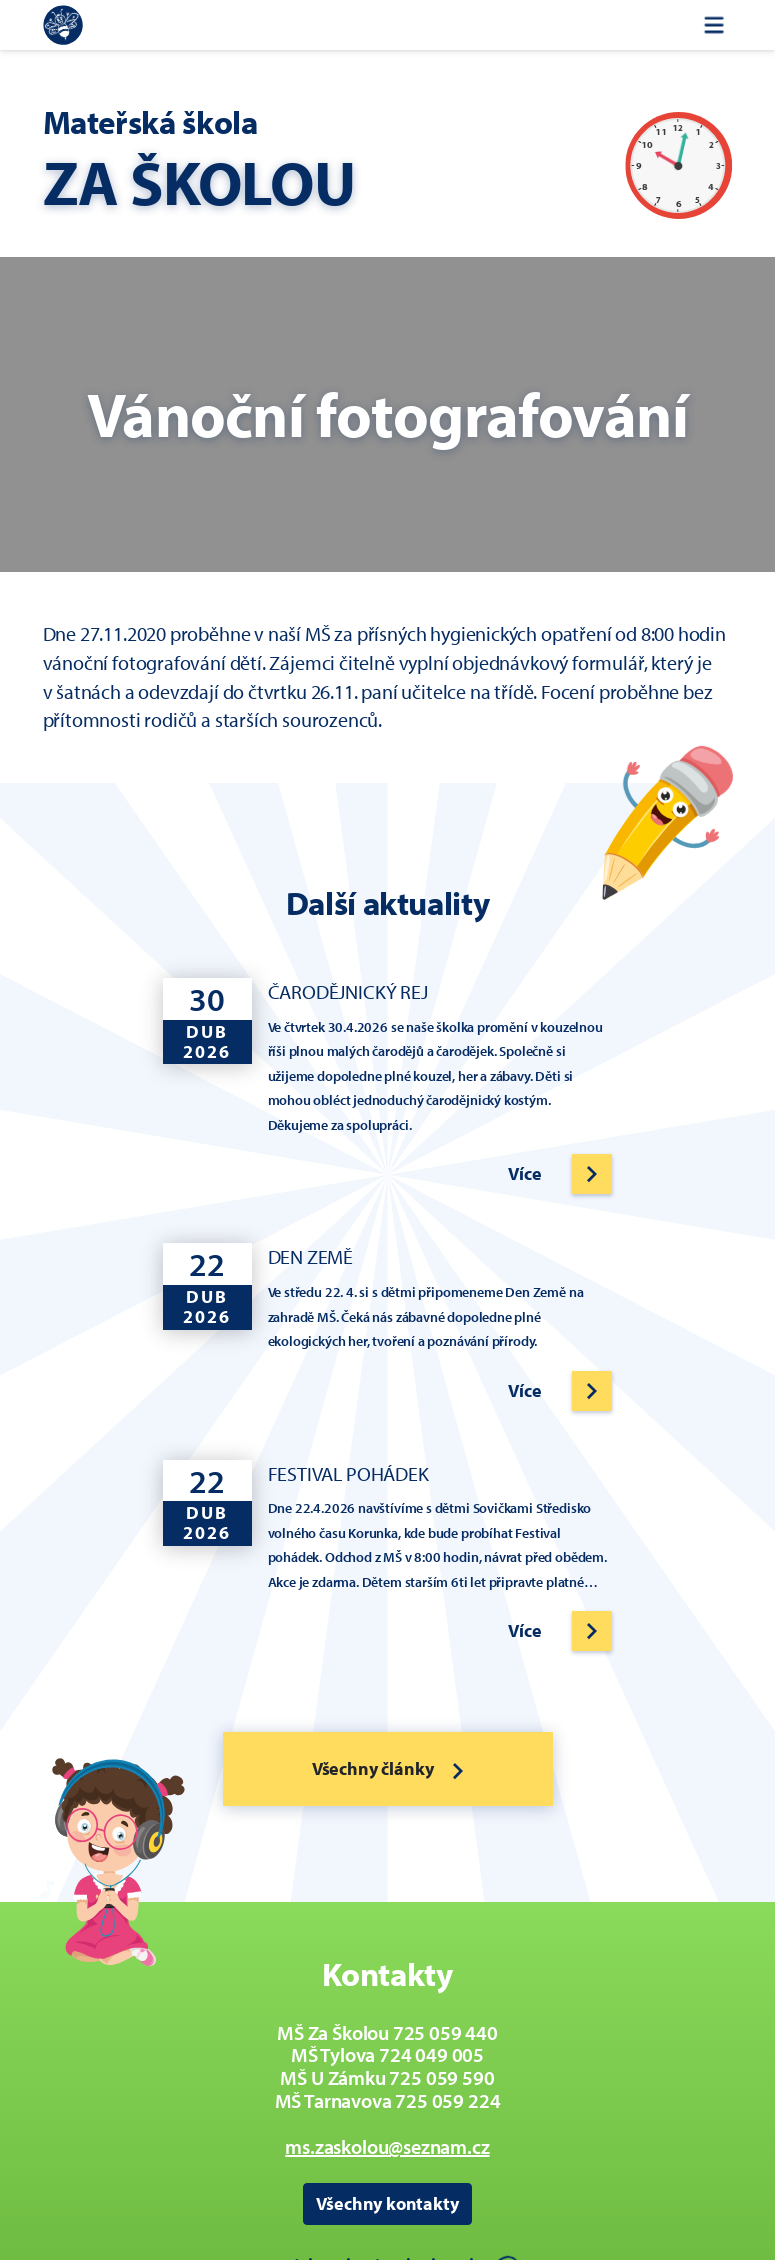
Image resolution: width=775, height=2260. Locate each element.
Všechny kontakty (387, 2203)
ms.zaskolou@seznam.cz (387, 2146)
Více (524, 1173)
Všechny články (387, 1768)
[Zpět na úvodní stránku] (63, 25)
